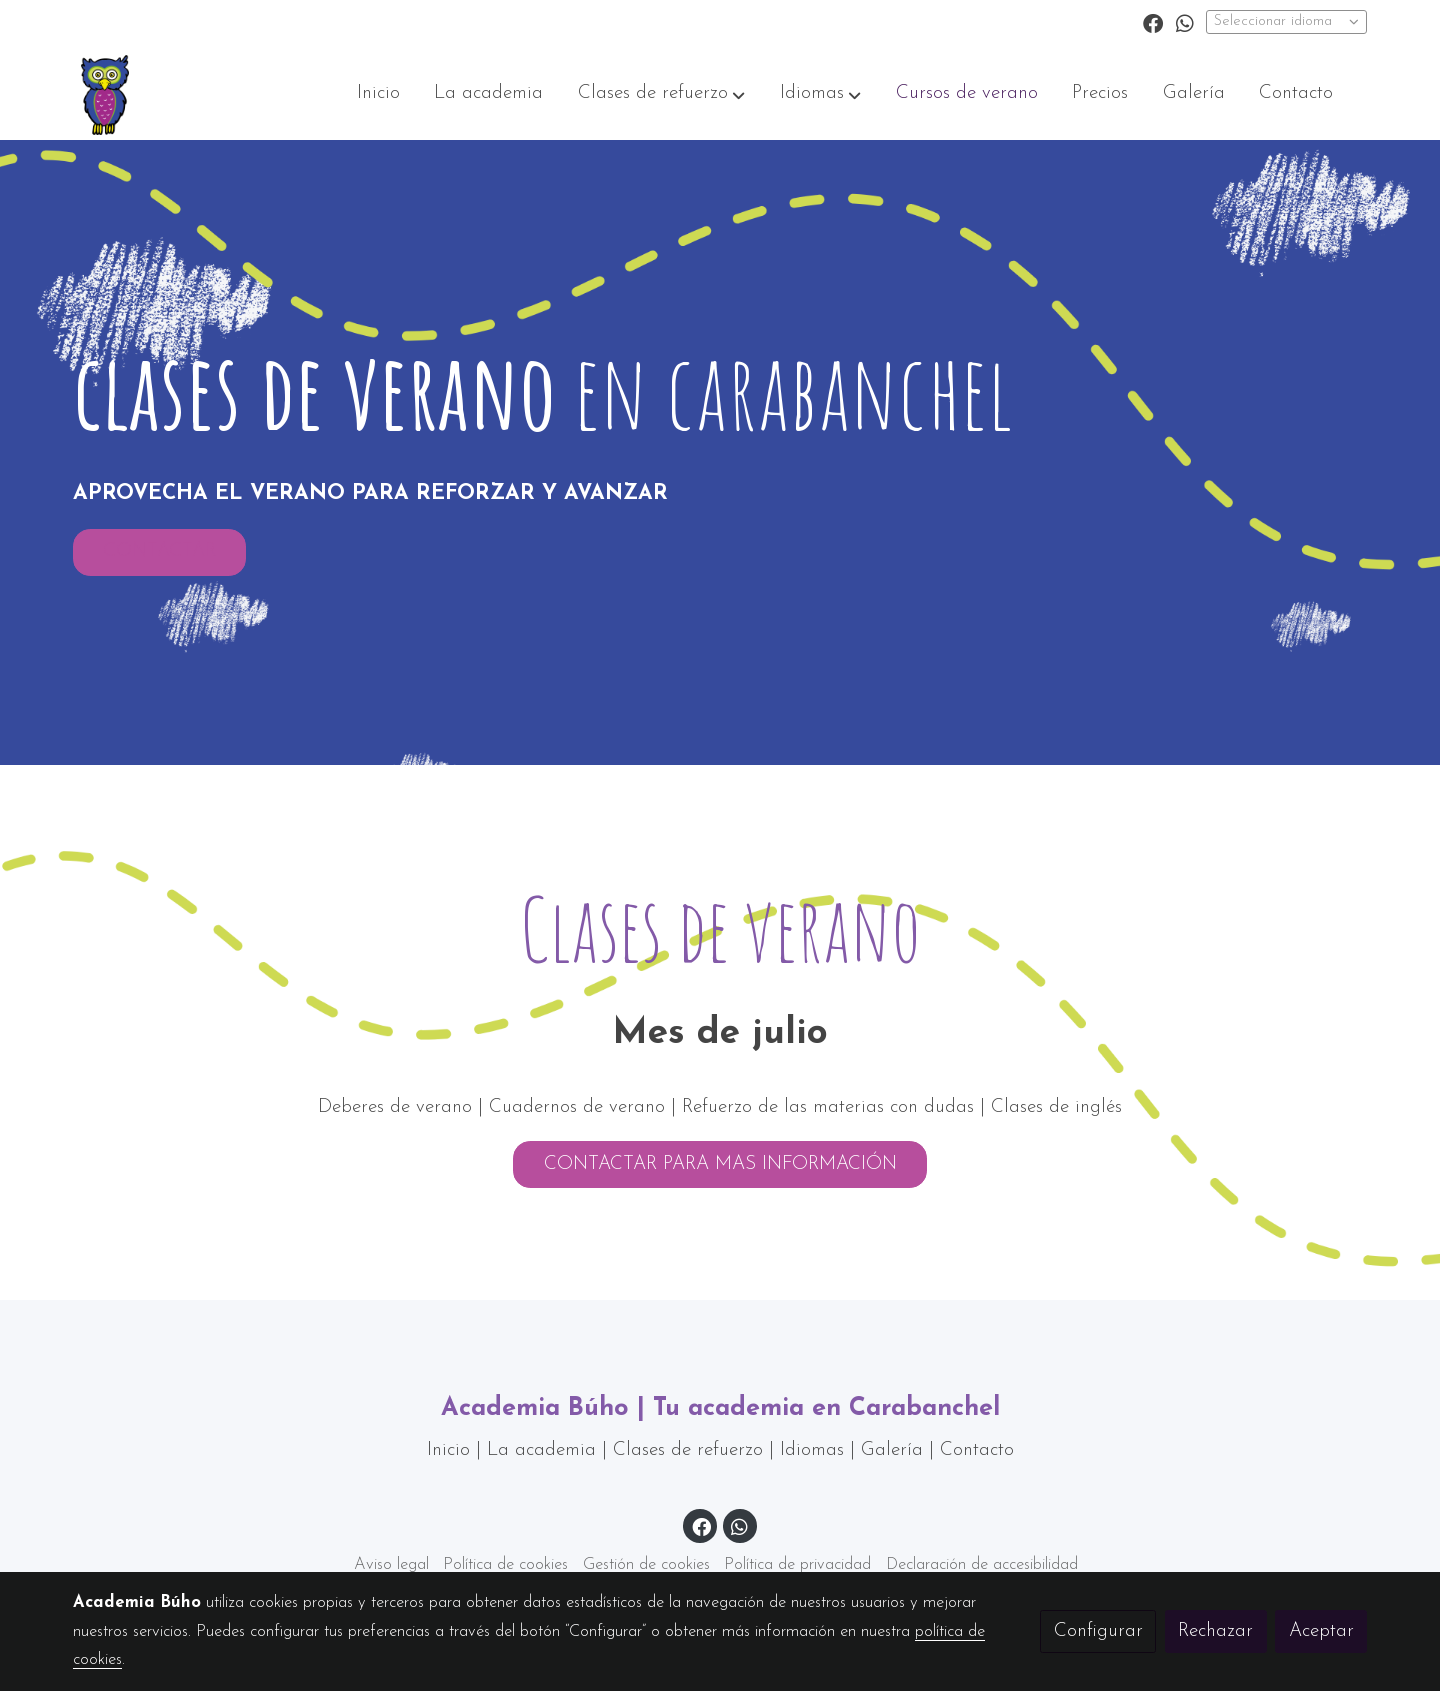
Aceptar (1321, 1631)
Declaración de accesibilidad (982, 1565)
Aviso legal (391, 1565)
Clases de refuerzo (688, 1450)
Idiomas (815, 1450)
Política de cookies (505, 1565)
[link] (105, 95)
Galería (895, 1450)
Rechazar (1215, 1631)
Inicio (451, 1450)
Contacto (977, 1450)
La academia (541, 1450)
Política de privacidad (797, 1565)
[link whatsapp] (1185, 22)
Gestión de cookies (646, 1565)
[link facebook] (1153, 22)
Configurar (1098, 1631)
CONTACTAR (159, 559)
